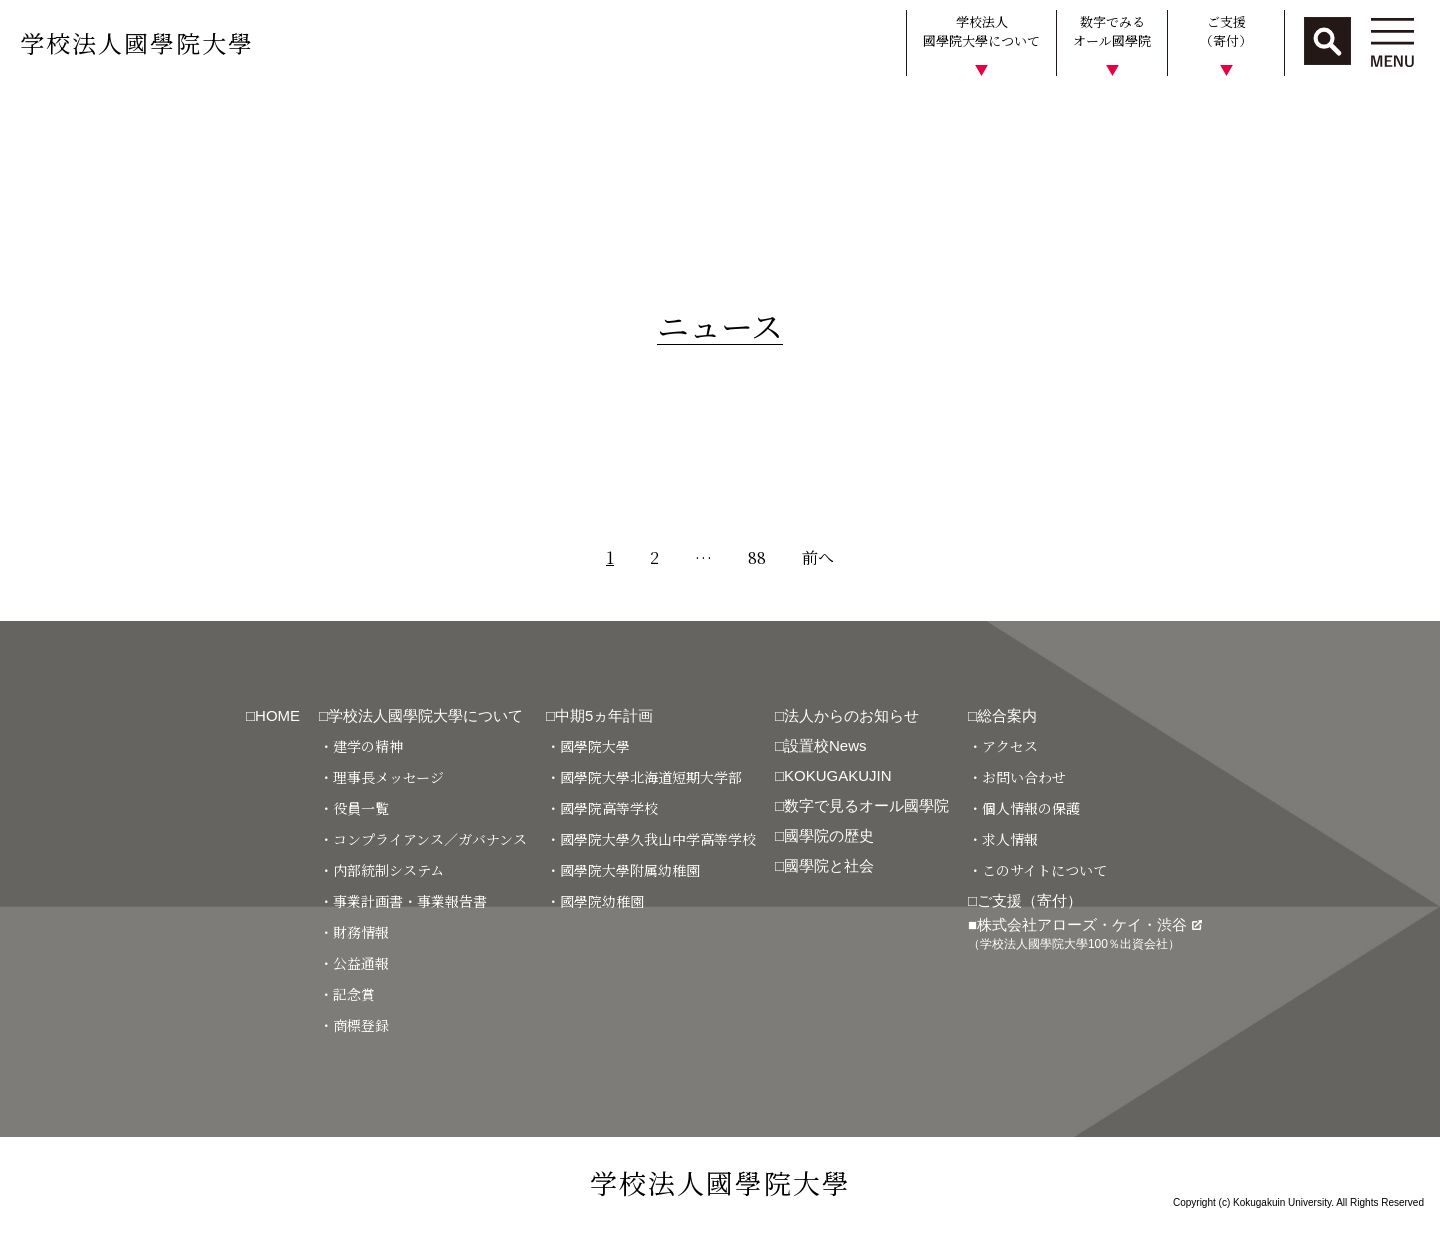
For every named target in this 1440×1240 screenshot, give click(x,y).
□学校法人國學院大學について (421, 715)
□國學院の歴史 (824, 835)
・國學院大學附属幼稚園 (623, 870)
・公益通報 (354, 963)
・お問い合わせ (1017, 777)
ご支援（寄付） (1226, 31)
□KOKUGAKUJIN (833, 775)
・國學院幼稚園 (595, 901)
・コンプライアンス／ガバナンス (423, 839)
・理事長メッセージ (381, 777)
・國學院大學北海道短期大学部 (644, 777)
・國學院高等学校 (602, 808)
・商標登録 (354, 1025)
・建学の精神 (361, 746)
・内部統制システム (381, 870)
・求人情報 (1003, 839)
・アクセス (1003, 746)
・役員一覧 (354, 808)
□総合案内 (1002, 715)
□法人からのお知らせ (847, 715)
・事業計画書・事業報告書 (403, 901)
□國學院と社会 (824, 865)
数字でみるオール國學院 (1112, 31)
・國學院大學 (588, 746)
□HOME (273, 715)
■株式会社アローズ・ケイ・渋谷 (1085, 933)
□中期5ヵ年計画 (599, 715)
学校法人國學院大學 (137, 42)
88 (757, 557)
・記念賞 (347, 994)
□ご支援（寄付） (1025, 900)
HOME (32, 113)
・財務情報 (354, 932)
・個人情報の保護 (1024, 808)
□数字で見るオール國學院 (862, 805)
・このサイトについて (1037, 870)
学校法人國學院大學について (981, 31)
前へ (818, 557)
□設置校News (821, 745)
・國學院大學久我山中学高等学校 (651, 839)
